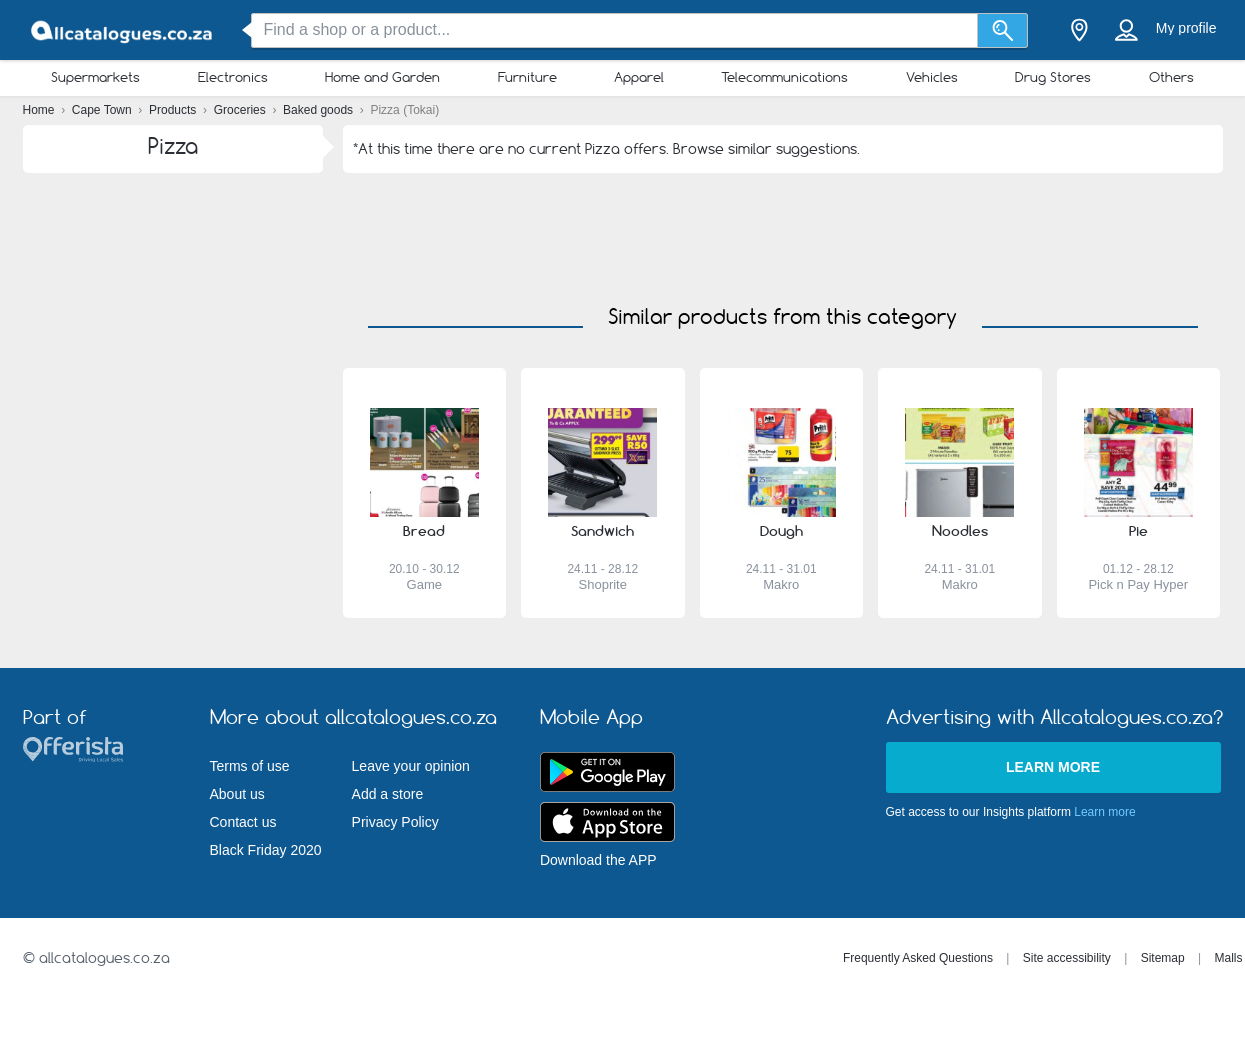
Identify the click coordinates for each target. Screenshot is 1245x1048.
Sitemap (1163, 958)
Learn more (1053, 767)
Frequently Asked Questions (918, 958)
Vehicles (932, 77)
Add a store (388, 794)
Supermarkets (95, 77)
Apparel (639, 77)
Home (40, 110)
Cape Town (103, 110)
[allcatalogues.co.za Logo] (123, 30)
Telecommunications (784, 77)
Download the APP (598, 860)
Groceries (241, 110)
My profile (1186, 28)
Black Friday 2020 (266, 850)
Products (174, 110)
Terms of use (250, 766)
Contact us (243, 822)
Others (1171, 77)
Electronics (233, 77)
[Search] (1002, 30)
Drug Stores (1053, 77)
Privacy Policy (395, 822)
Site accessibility (1067, 958)
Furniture (527, 77)
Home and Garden (382, 77)
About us (237, 794)
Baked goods (319, 110)
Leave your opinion (411, 766)
